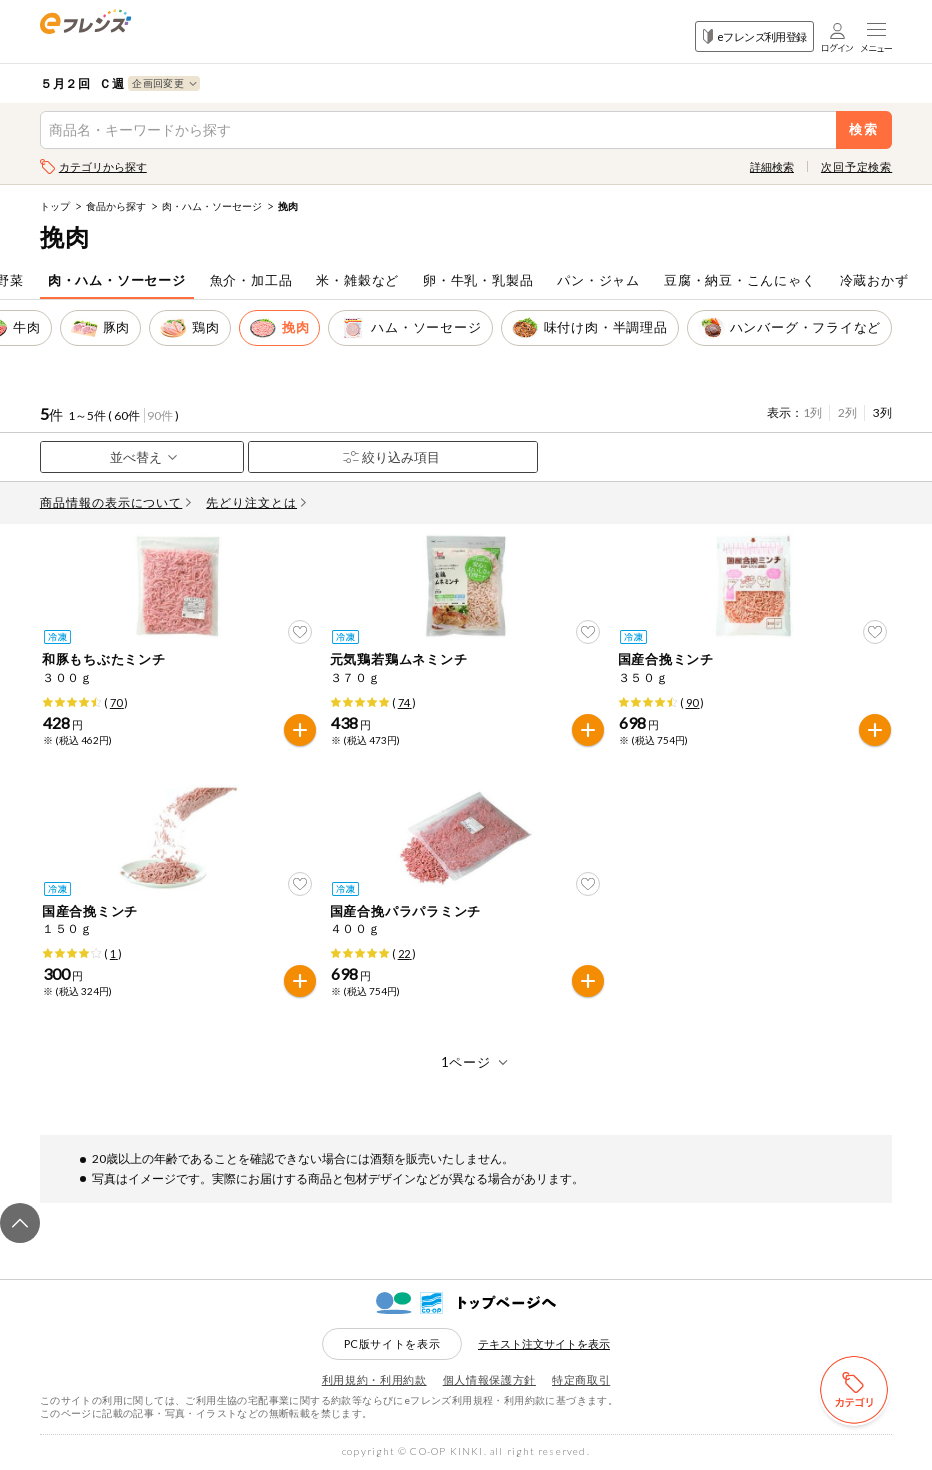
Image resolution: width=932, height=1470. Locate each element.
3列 (882, 412)
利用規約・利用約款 (374, 1379)
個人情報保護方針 (489, 1379)
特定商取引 (581, 1379)
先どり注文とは (256, 502)
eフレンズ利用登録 (754, 36)
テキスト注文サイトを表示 (544, 1343)
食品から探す (116, 206)
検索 (864, 129)
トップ (55, 206)
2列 (847, 412)
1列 (812, 412)
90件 (160, 415)
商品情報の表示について (116, 502)
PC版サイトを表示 (392, 1343)
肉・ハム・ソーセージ (212, 206)
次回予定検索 (856, 166)
